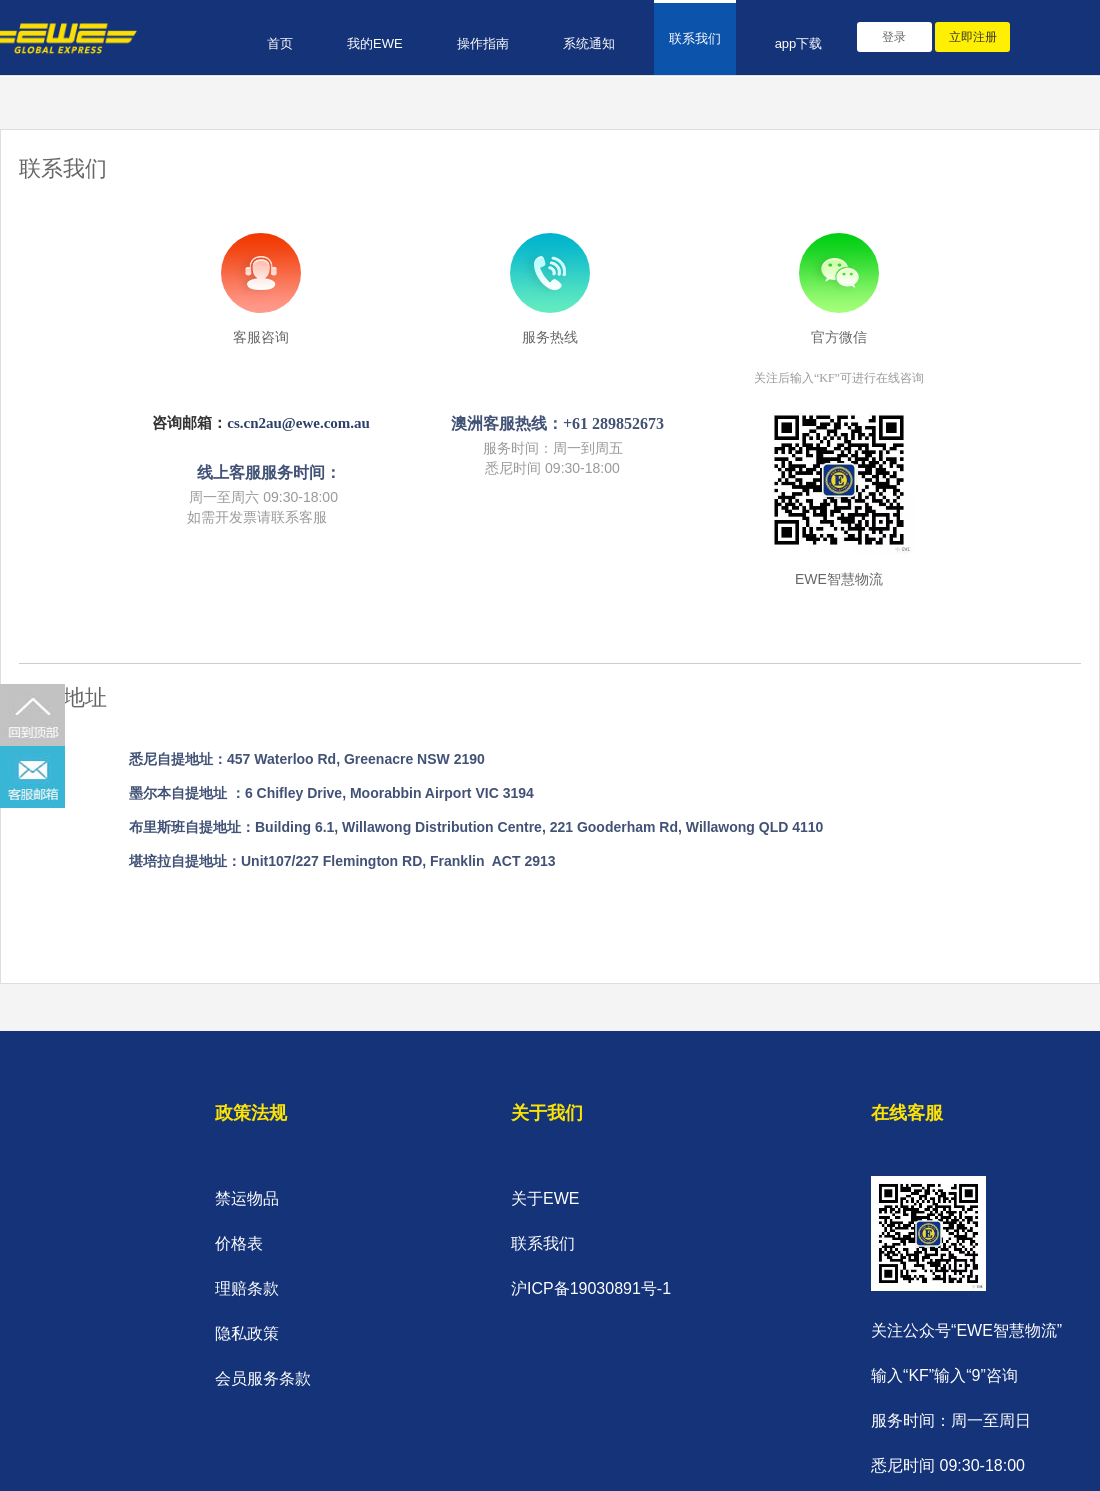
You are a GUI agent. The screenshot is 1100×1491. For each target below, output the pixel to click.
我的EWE (375, 43)
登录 (894, 37)
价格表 (239, 1243)
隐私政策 (247, 1333)
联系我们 (695, 38)
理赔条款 (247, 1288)
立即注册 (973, 37)
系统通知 (589, 43)
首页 (280, 43)
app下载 (799, 43)
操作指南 (483, 43)
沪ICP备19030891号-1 (591, 1288)
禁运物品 (247, 1198)
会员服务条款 (263, 1378)
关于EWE (545, 1198)
